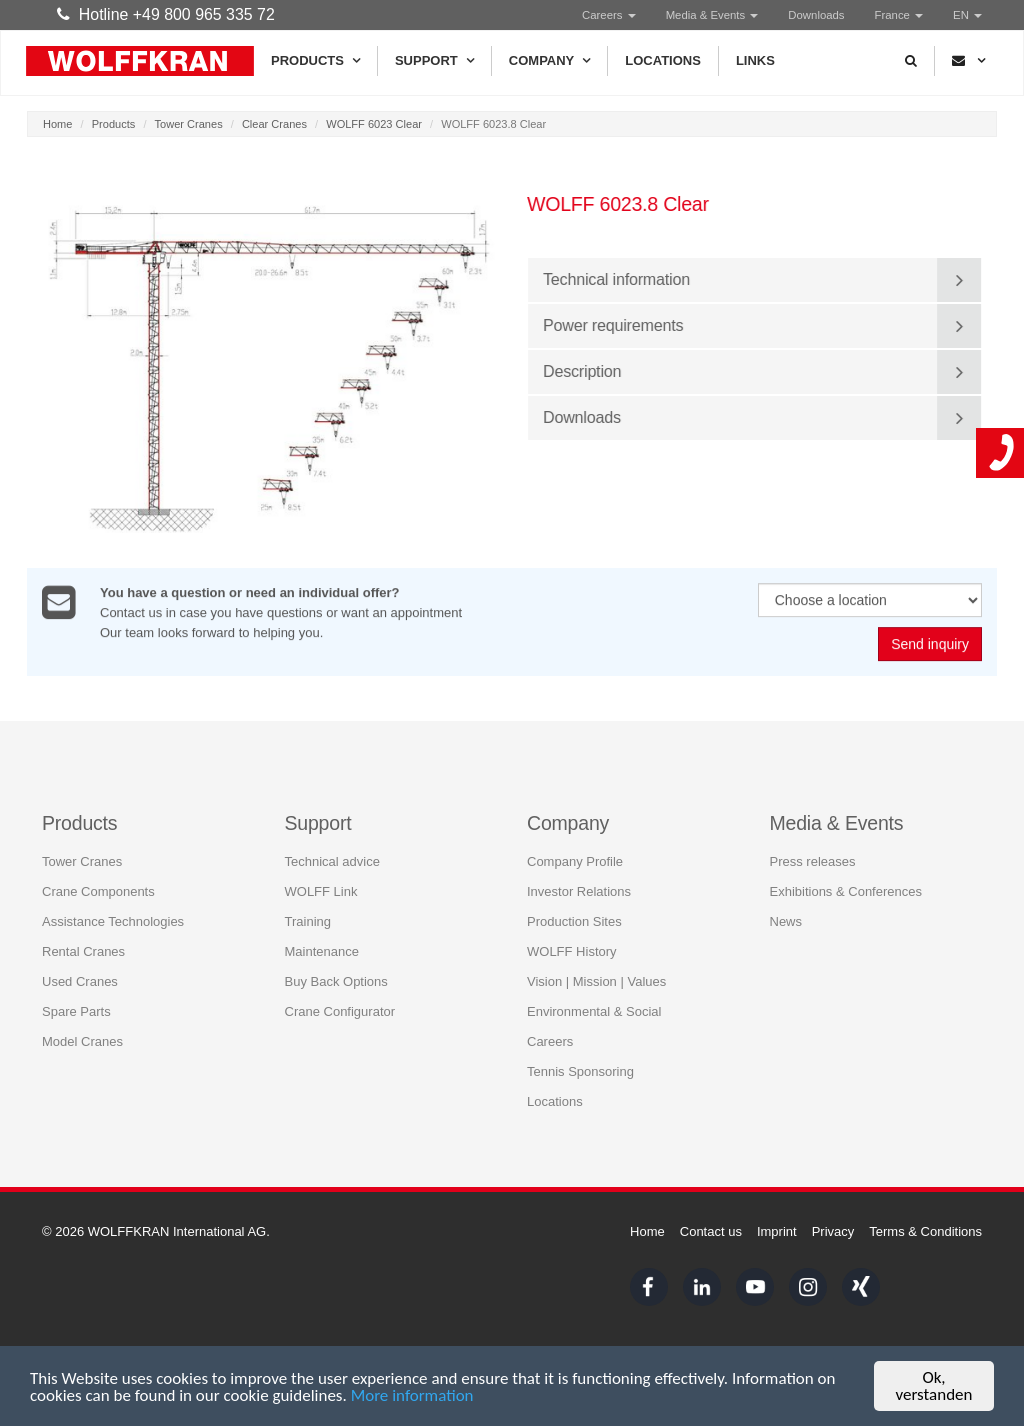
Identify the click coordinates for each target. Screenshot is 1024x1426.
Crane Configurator (340, 1010)
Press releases (813, 860)
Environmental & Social (594, 1010)
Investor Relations (579, 890)
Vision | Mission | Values (596, 980)
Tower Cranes (189, 124)
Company (549, 61)
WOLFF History (572, 950)
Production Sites (574, 920)
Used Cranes (80, 980)
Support (434, 61)
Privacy (833, 1231)
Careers (609, 15)
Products (315, 61)
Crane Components (98, 890)
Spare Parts (76, 1010)
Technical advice (332, 860)
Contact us (711, 1231)
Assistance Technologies (113, 920)
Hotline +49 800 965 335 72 (166, 14)
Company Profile (575, 860)
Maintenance (322, 950)
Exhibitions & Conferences (846, 890)
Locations (663, 60)
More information (412, 1395)
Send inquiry (930, 646)
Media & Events (712, 15)
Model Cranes (82, 1040)
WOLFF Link (321, 890)
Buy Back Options (336, 980)
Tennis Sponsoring (580, 1070)
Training (308, 920)
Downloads (816, 15)
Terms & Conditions (925, 1231)
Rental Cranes (83, 950)
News (786, 920)
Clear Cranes (274, 124)
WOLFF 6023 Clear (374, 124)
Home (57, 124)
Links (755, 60)
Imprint (777, 1231)
